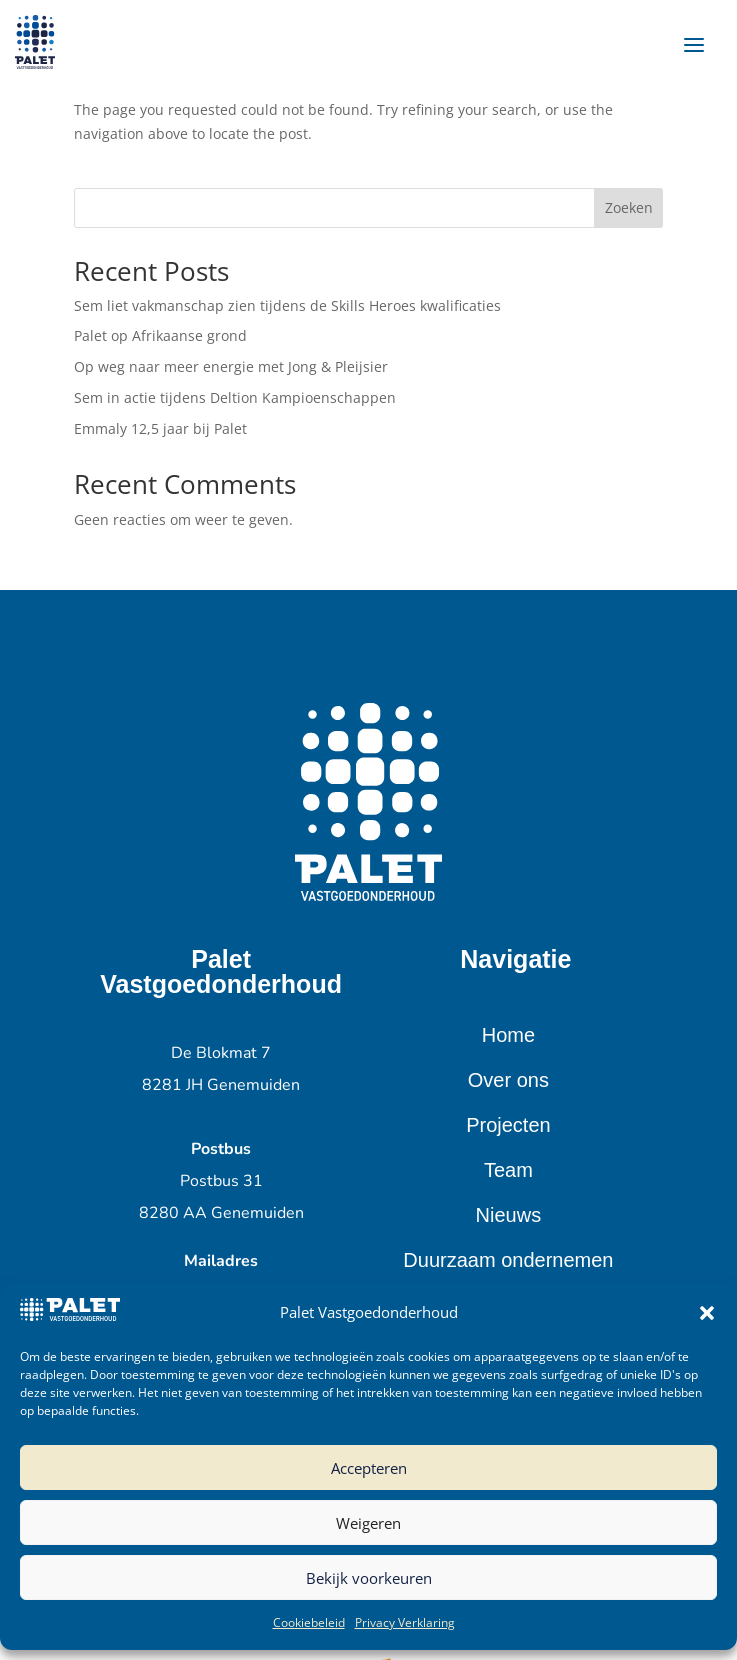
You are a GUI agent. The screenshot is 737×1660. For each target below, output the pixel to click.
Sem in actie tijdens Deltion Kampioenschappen (235, 397)
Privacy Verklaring (405, 1622)
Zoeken (629, 207)
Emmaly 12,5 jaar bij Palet (160, 428)
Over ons (508, 1080)
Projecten (508, 1125)
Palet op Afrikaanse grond (160, 335)
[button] (707, 1313)
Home (508, 1035)
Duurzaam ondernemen (508, 1260)
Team (508, 1170)
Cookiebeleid (309, 1622)
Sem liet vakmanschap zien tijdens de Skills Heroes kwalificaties (287, 305)
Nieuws (509, 1215)
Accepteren (369, 1468)
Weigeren (368, 1523)
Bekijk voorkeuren (369, 1578)
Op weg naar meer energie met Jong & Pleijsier (231, 366)
